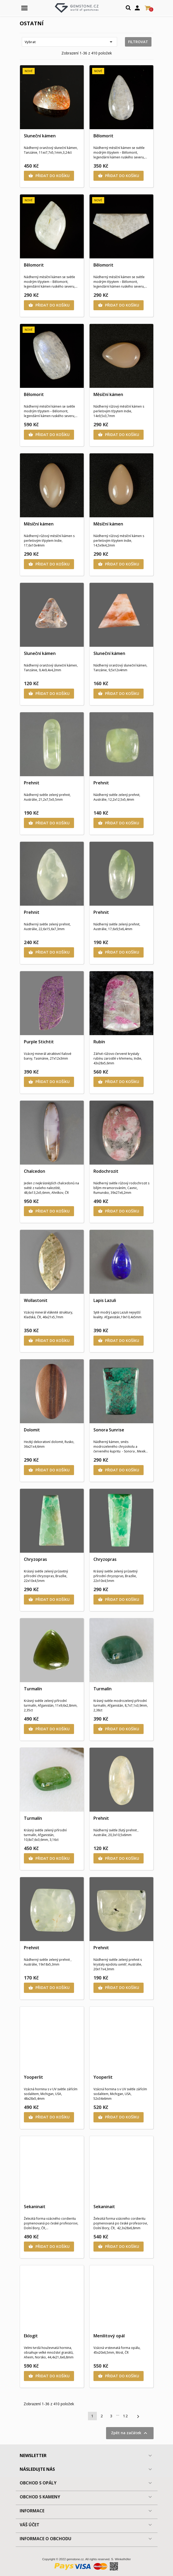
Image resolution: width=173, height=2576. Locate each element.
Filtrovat (138, 41)
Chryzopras (35, 1559)
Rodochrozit (105, 1171)
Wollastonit (36, 1300)
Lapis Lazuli (104, 1300)
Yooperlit (33, 2077)
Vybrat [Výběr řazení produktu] (69, 42)
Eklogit (31, 2336)
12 (125, 2415)
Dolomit (32, 1430)
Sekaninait (34, 2206)
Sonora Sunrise (108, 1430)
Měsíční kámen (108, 394)
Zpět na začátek (130, 2433)
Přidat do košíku (49, 175)
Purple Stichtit (39, 1042)
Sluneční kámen (40, 136)
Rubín (99, 1042)
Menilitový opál (109, 2336)
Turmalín (33, 1689)
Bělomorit (103, 136)
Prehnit (31, 783)
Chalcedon (34, 1171)
